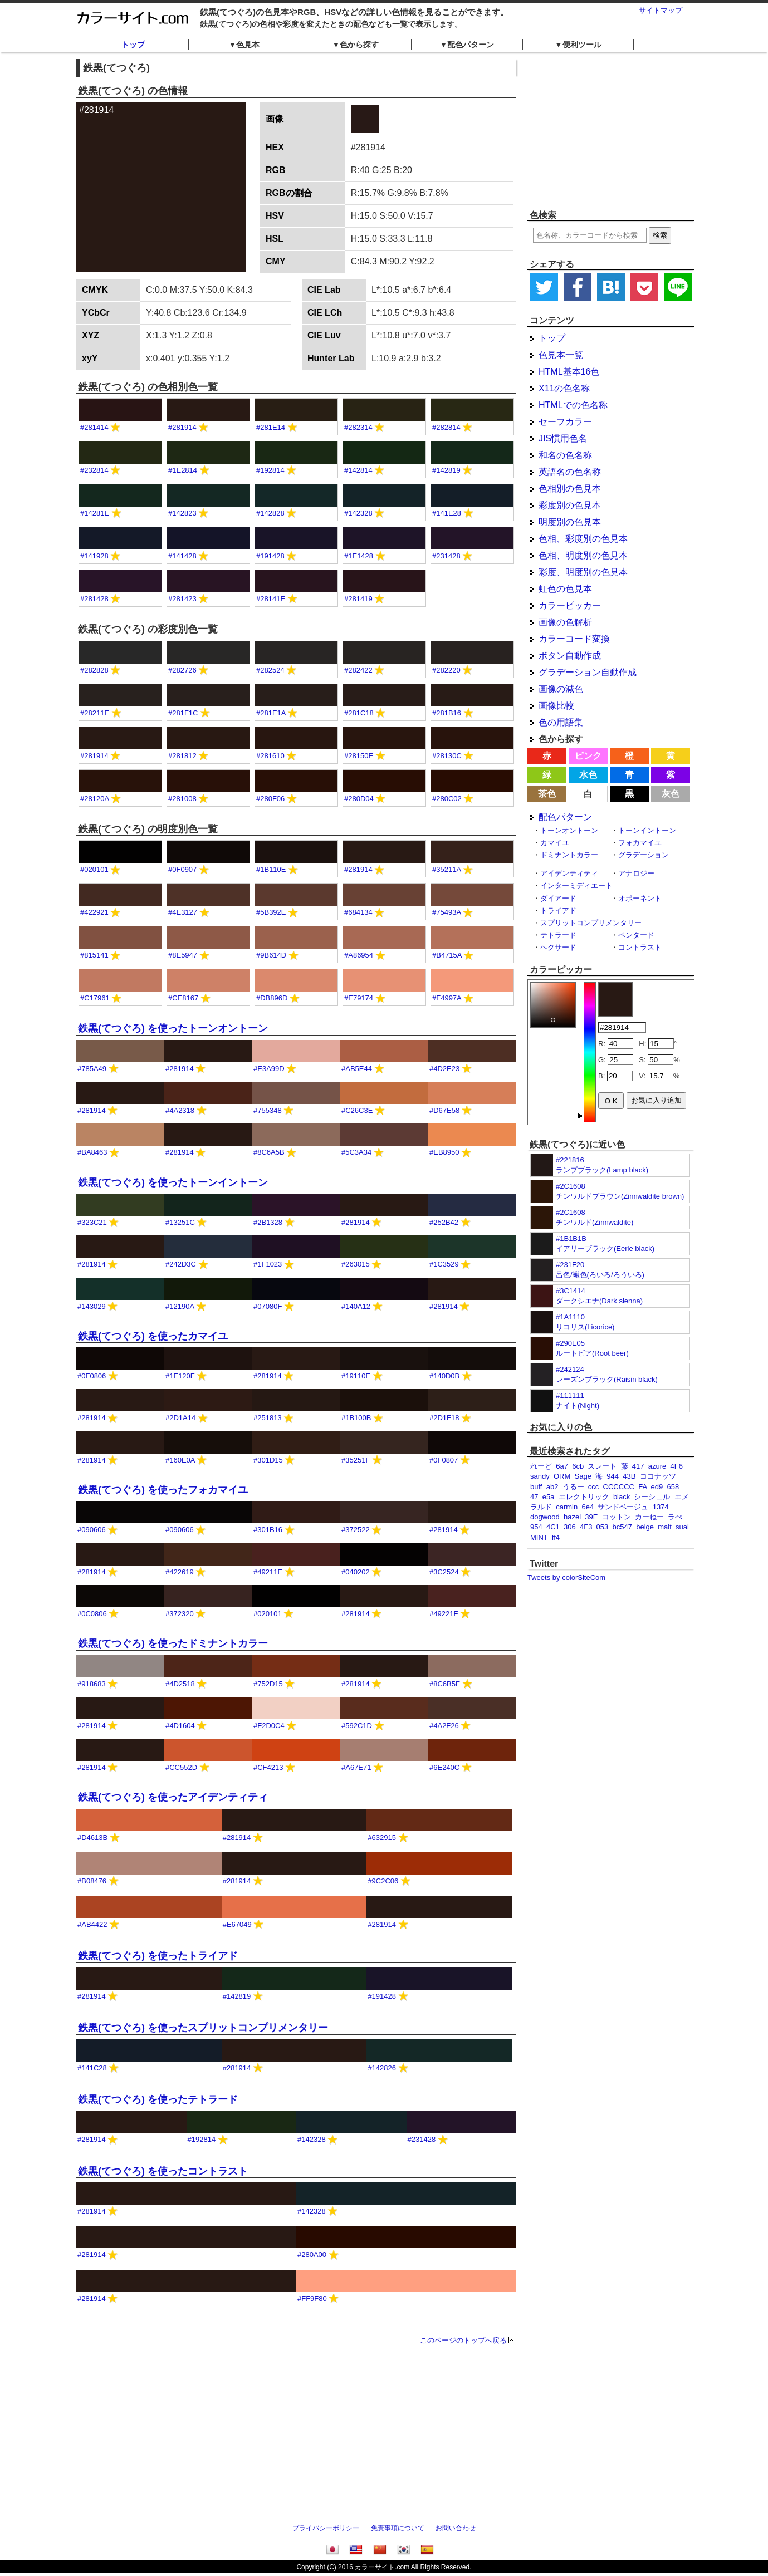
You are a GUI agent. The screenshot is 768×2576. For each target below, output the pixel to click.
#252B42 (443, 1222)
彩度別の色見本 (570, 505)
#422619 (179, 1572)
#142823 (182, 513)
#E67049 (237, 1924)
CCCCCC (618, 1487)
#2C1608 (570, 1186)
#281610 (270, 756)
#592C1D (356, 1725)
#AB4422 (92, 1924)
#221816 (570, 1160)
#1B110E (271, 869)
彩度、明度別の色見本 (583, 572)
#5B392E (271, 912)
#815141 (94, 955)
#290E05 (570, 1343)
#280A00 (311, 2254)
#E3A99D (269, 1068)
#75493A (446, 912)
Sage (583, 1476)
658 (673, 1487)
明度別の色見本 (570, 522)
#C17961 (95, 998)
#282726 (182, 670)
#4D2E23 (444, 1068)
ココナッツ (658, 1476)
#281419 (358, 599)
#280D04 (359, 798)
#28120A (94, 798)
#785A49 (91, 1068)
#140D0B (444, 1376)
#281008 (182, 798)
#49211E (267, 1572)
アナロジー (636, 873)
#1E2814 (182, 470)
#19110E (355, 1376)
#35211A (446, 869)
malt (665, 1527)
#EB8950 (444, 1152)
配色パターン (565, 817)
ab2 (552, 1487)
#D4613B (92, 1837)
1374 (661, 1507)
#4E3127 (182, 912)
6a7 (562, 1466)
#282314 (358, 427)
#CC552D (181, 1767)
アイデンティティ (569, 873)
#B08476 (91, 1881)
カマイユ (554, 842)
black (621, 1497)
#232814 (94, 470)
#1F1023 (267, 1264)
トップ (133, 44)
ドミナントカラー (569, 855)
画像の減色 (561, 689)
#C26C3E (357, 1110)
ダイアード (558, 898)
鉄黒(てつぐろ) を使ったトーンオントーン (173, 1028)
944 (612, 1476)
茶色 (547, 793)
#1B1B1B (571, 1238)
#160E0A (180, 1460)
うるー (573, 1487)
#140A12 (355, 1306)
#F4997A (446, 998)
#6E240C (444, 1767)
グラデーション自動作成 (588, 672)
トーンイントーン (647, 830)
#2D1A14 (180, 1418)
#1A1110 (570, 1317)
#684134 (358, 912)
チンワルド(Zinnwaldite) (594, 1222)
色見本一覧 (561, 355)
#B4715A (447, 955)
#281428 (94, 599)
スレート (602, 1466)
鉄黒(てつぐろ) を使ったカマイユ (153, 1336)
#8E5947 (182, 955)
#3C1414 (570, 1291)
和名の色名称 (565, 455)
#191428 (270, 556)
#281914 (182, 427)
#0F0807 (443, 1460)
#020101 (94, 869)
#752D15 (268, 1684)
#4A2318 (179, 1110)
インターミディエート (576, 885)
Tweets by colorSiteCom (566, 1577)
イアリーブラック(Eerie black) (605, 1248)
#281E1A (271, 713)
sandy (540, 1476)
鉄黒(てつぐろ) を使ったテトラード (158, 2099)
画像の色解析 (565, 622)
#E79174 (358, 998)
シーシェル (652, 1497)
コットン (616, 1517)
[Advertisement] (610, 130)
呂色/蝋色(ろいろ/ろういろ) (600, 1274)
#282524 (270, 670)
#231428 (446, 556)
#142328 (358, 513)
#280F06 (270, 798)
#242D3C (180, 1264)
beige (645, 1527)
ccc (593, 1487)
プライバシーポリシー (325, 2528)
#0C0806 (92, 1614)
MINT (539, 1537)
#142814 (358, 470)
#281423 (182, 599)
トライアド (558, 910)
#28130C (447, 756)
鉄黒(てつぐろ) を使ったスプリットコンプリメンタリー (203, 2027)
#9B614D (271, 955)
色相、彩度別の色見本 (583, 538)
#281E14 (270, 427)
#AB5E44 (356, 1068)
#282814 (446, 427)
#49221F (443, 1614)
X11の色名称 (564, 388)
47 (534, 1497)
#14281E (94, 513)
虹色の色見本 (565, 588)
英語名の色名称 (570, 472)
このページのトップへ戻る (463, 2340)
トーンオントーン (569, 830)
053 (602, 1527)
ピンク (588, 755)
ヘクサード (558, 947)
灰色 (670, 793)
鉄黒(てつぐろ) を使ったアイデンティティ (173, 1797)
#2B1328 (267, 1222)
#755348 (267, 1110)
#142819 (446, 470)
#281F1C (183, 713)
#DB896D (271, 998)
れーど (541, 1466)
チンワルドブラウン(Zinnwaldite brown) (620, 1196)
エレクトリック (584, 1497)
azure (657, 1466)
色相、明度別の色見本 (583, 555)
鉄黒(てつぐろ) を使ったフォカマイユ (163, 1489)
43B (629, 1476)
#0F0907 (182, 869)
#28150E (358, 756)
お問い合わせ (456, 2528)
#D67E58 (444, 1110)
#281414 (94, 427)
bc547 (622, 1527)
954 (536, 1527)
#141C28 (92, 2068)
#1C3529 (444, 1264)
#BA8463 (92, 1152)
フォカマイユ (640, 842)
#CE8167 (183, 998)
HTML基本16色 (569, 371)
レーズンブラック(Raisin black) (607, 1379)
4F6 (677, 1466)
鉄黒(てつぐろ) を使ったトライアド (158, 1955)
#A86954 (358, 955)
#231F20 (570, 1264)
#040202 (355, 1572)
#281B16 (446, 713)
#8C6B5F (444, 1684)
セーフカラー (565, 421)
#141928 (94, 556)
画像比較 (556, 705)
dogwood (545, 1517)
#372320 (179, 1614)
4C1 (553, 1527)
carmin (567, 1507)
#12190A (179, 1306)
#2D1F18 (444, 1418)
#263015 (355, 1264)
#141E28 (446, 513)
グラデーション (643, 855)
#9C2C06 (383, 1881)
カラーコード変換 (574, 639)
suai (682, 1527)
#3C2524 (444, 1572)
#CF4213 (268, 1767)
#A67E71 (356, 1767)
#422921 (94, 912)
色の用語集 (561, 722)
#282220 (446, 670)
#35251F (355, 1460)
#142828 (270, 513)
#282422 (358, 670)
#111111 (570, 1395)
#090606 (91, 1529)
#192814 (270, 470)
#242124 (570, 1369)
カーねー (649, 1517)
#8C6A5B (269, 1152)
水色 (588, 774)
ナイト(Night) (577, 1405)
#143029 (91, 1306)
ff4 (556, 1537)
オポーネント (640, 898)
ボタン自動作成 (570, 655)
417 (638, 1466)
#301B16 (267, 1529)
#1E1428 (358, 556)
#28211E (94, 713)
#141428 (182, 556)
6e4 (587, 1507)
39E (591, 1517)
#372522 (355, 1529)
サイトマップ (660, 10)
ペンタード (636, 935)
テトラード (558, 935)
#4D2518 (180, 1684)
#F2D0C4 (269, 1725)
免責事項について (397, 2528)
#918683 (91, 1684)
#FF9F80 (312, 2298)
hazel (572, 1517)
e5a (548, 1497)
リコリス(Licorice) (585, 1327)
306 (570, 1527)
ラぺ (675, 1517)
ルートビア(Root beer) (592, 1353)
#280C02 (447, 798)
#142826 (382, 2068)
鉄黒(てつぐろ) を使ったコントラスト (163, 2171)
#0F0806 (91, 1376)
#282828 (94, 670)
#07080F (267, 1306)
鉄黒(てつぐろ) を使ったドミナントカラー (173, 1643)
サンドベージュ (623, 1507)
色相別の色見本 (570, 488)
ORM (562, 1476)
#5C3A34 (356, 1152)
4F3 (586, 1527)
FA (642, 1487)
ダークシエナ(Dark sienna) (599, 1301)
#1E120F (180, 1376)
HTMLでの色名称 (573, 405)
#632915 (382, 1837)
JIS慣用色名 (563, 438)
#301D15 (268, 1460)
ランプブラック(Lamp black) (602, 1170)
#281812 (182, 756)
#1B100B (356, 1418)
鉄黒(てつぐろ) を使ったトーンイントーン (173, 1182)
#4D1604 (180, 1725)
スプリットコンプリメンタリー (591, 923)
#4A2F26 (444, 1725)
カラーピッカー (570, 605)
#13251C (180, 1222)
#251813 (267, 1418)
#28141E (270, 599)
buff (536, 1487)
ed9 (657, 1487)
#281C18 (359, 713)
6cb (578, 1466)
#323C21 (92, 1222)
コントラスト (640, 947)
